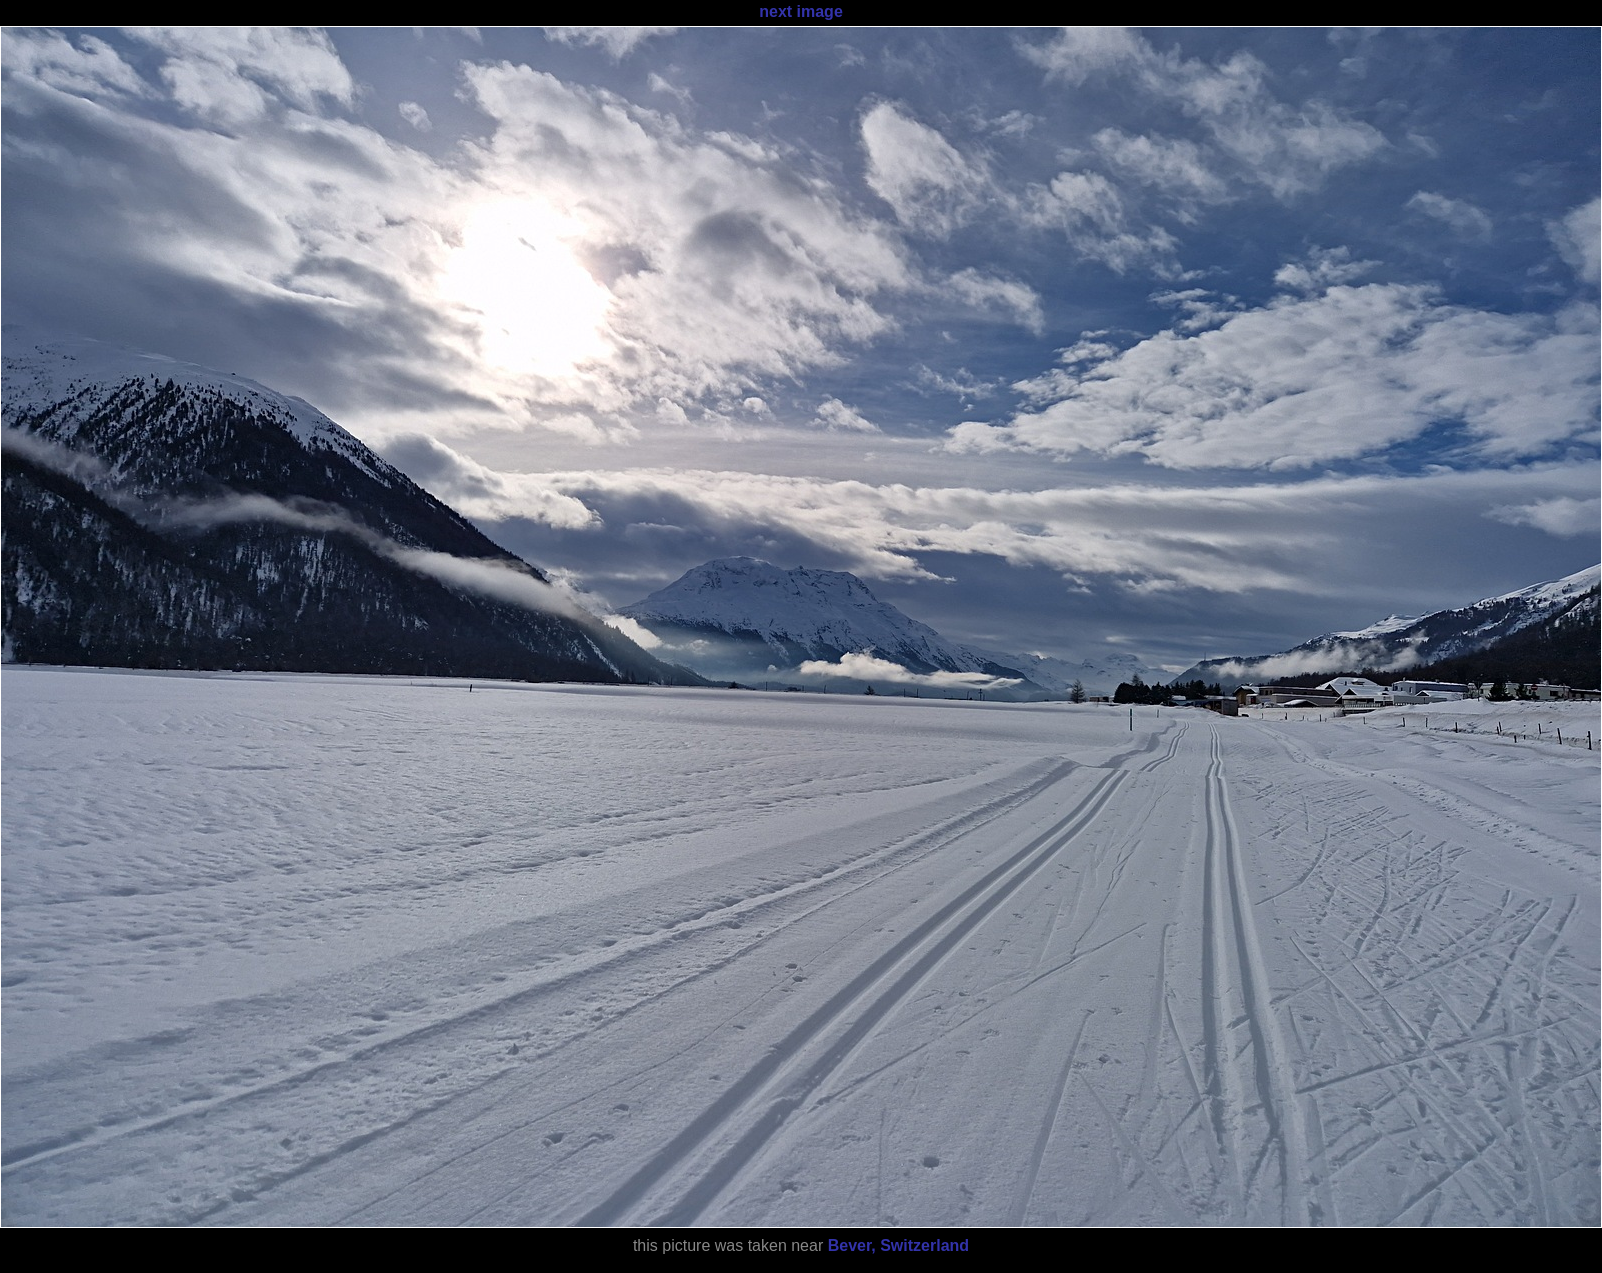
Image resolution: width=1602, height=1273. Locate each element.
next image (801, 11)
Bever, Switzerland (898, 1245)
